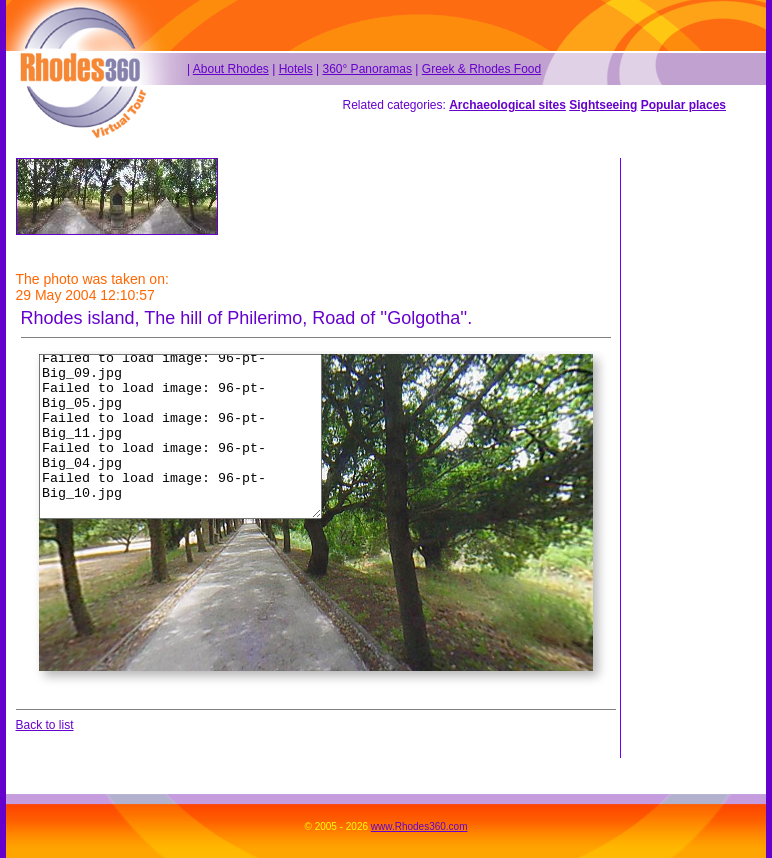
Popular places (683, 105)
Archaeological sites (507, 105)
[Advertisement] (689, 458)
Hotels (296, 69)
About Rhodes (231, 69)
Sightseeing (603, 105)
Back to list (45, 725)
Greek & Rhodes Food (481, 69)
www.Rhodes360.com (419, 826)
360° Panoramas (367, 69)
